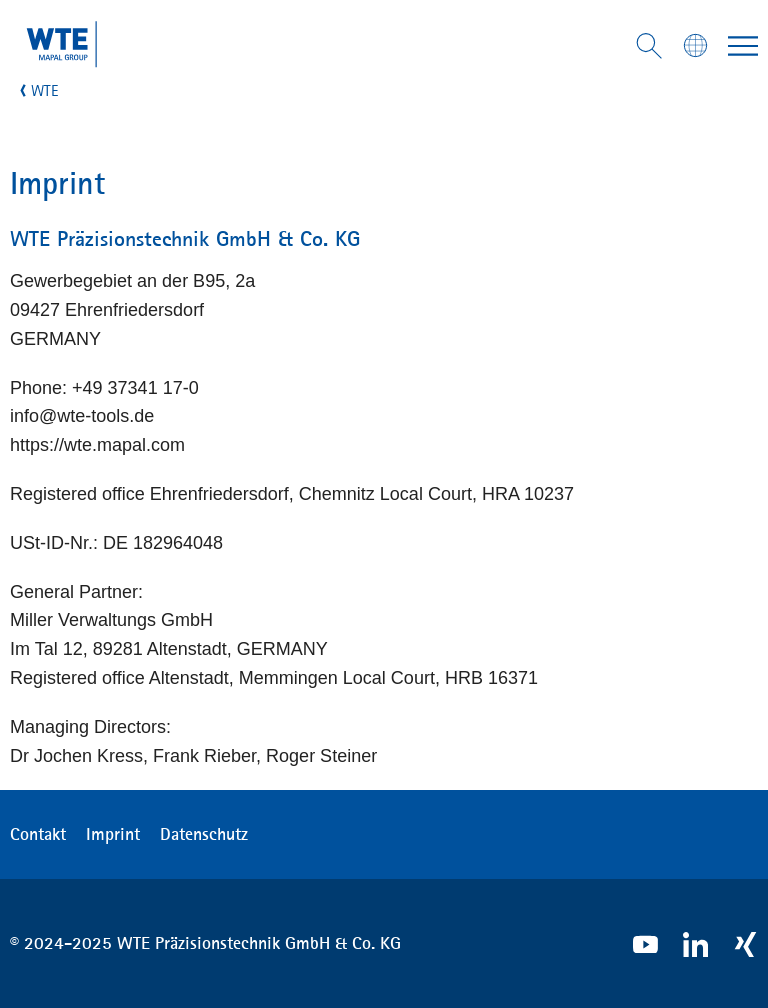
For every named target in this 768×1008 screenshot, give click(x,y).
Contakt (38, 834)
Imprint (113, 834)
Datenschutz (204, 834)
